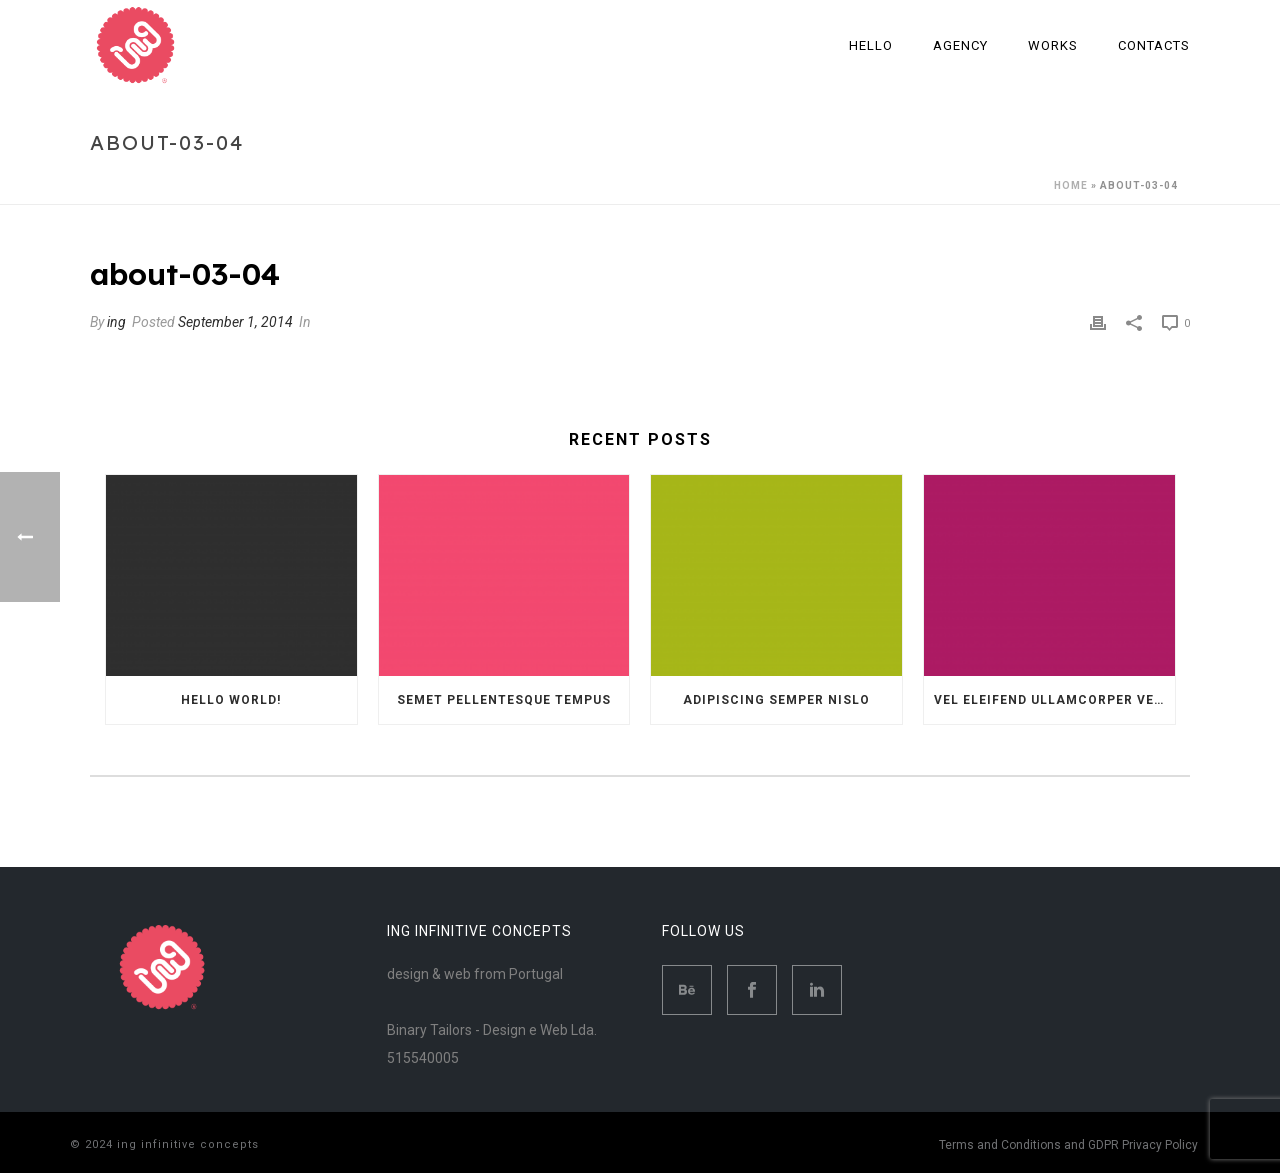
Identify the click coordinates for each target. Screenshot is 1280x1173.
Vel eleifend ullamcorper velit (1054, 700)
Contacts (1154, 45)
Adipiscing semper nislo (776, 700)
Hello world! (231, 700)
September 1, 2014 (235, 322)
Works (1053, 45)
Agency (960, 45)
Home (1071, 185)
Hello (871, 45)
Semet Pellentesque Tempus (504, 700)
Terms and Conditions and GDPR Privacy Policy (1068, 1145)
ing (116, 322)
